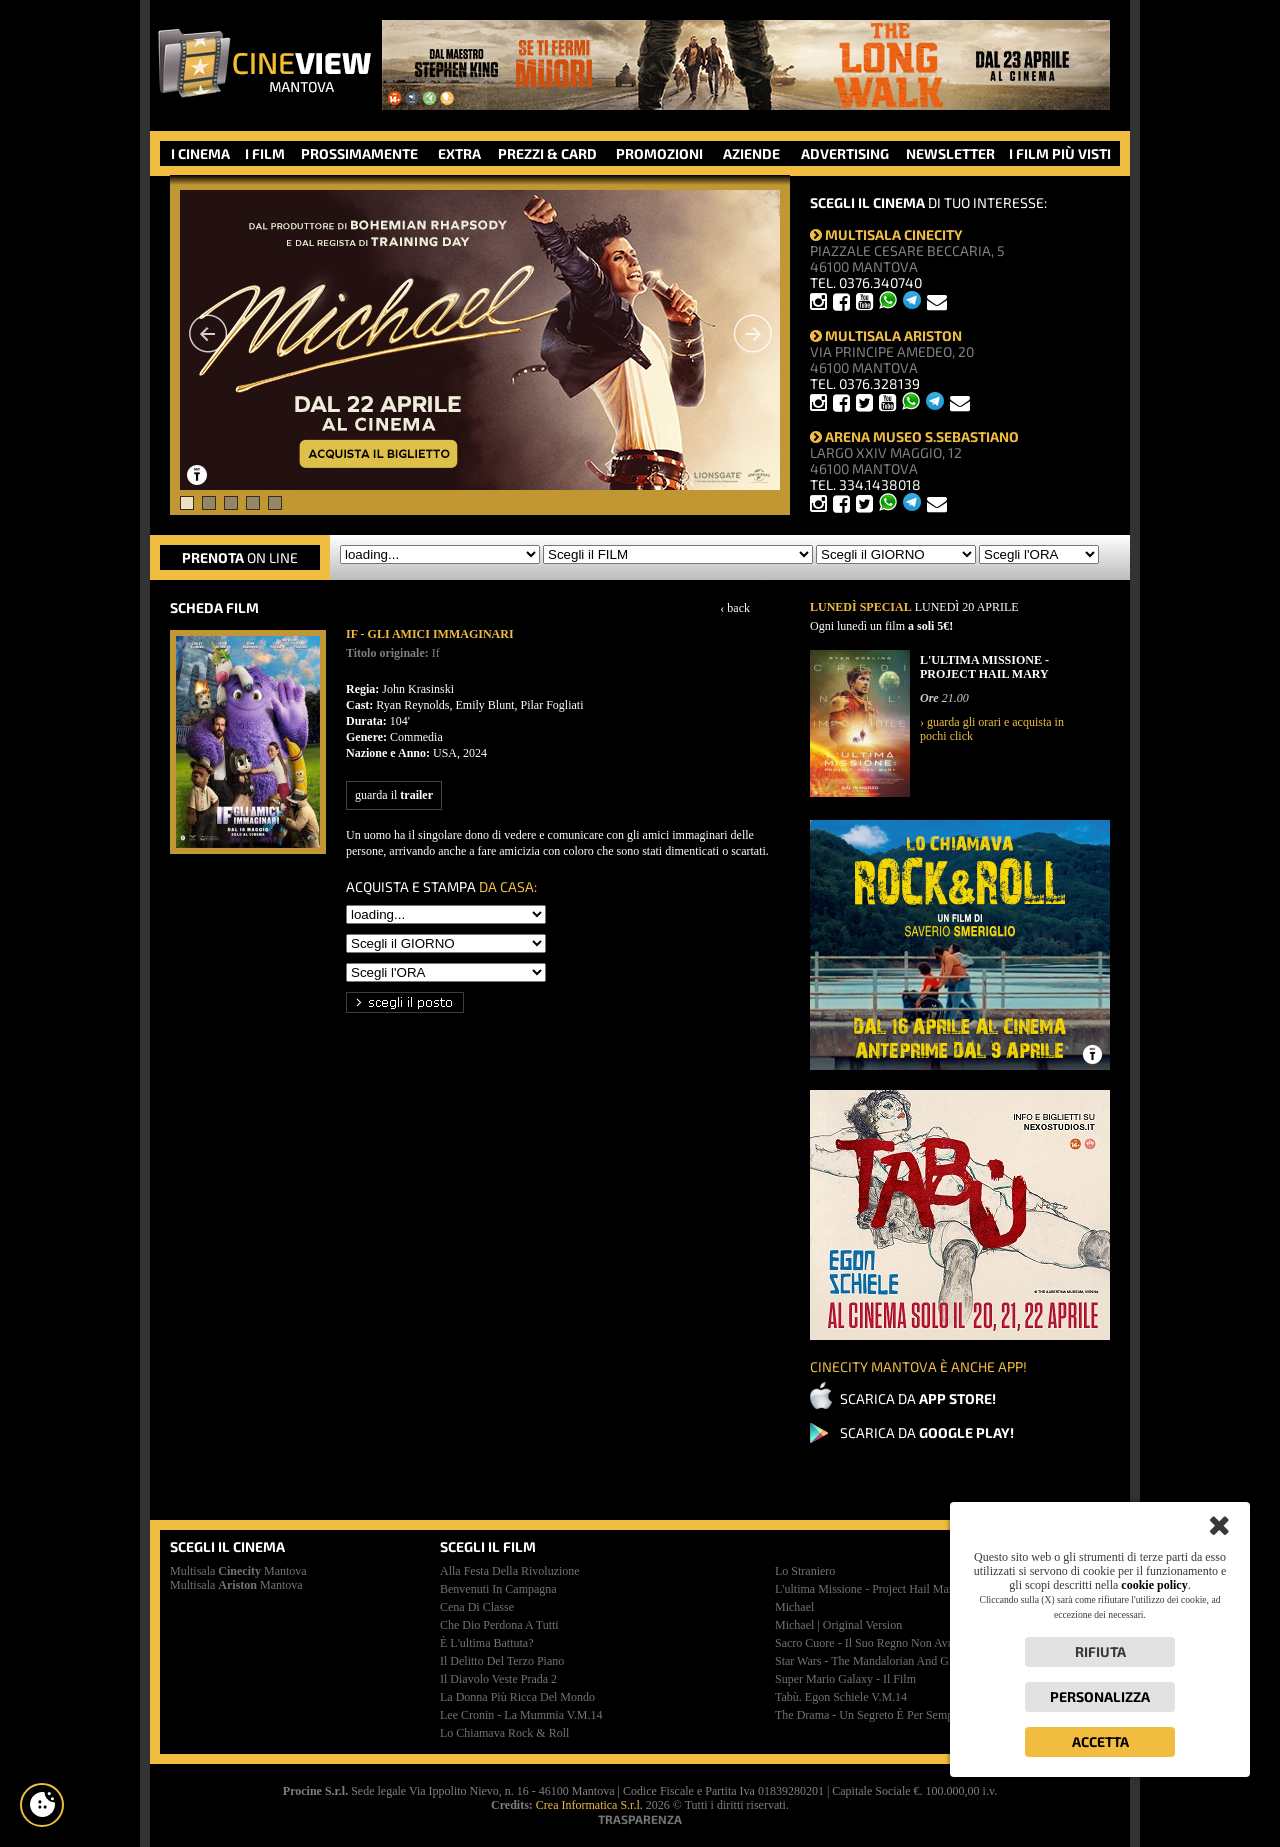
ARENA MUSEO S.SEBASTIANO (914, 436)
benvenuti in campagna (498, 1589)
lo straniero (805, 1571)
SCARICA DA (918, 1398)
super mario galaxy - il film (845, 1679)
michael (794, 1607)
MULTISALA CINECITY (886, 234)
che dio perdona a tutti (499, 1625)
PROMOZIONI (659, 153)
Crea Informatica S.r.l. (589, 1805)
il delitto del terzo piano (502, 1661)
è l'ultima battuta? (486, 1643)
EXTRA (459, 153)
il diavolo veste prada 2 (498, 1679)
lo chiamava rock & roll (504, 1733)
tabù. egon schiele (841, 1697)
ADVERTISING (845, 153)
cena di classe (477, 1607)
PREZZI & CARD (547, 153)
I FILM (265, 153)
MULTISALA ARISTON (886, 335)
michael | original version (838, 1625)
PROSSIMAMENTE (359, 153)
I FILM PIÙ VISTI (1060, 153)
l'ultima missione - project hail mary (867, 1589)
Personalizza (1100, 1696)
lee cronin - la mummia (521, 1715)
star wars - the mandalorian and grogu (873, 1661)
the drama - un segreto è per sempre (869, 1715)
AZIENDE (751, 153)
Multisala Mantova (238, 1571)
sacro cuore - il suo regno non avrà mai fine (889, 1643)
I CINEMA (200, 153)
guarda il (394, 795)
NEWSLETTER (950, 153)
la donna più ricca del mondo (517, 1697)
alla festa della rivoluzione (510, 1571)
